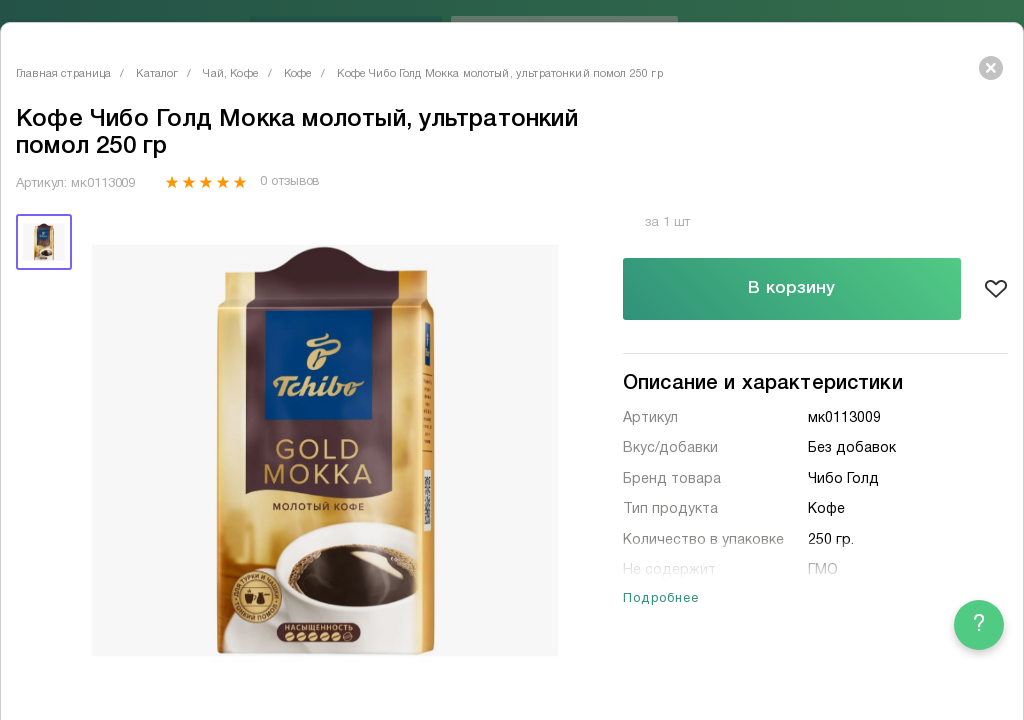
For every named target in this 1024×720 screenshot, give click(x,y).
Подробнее (661, 599)
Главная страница (63, 74)
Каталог (157, 74)
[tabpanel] (325, 451)
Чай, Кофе (230, 74)
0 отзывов (289, 182)
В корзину (791, 288)
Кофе (298, 74)
